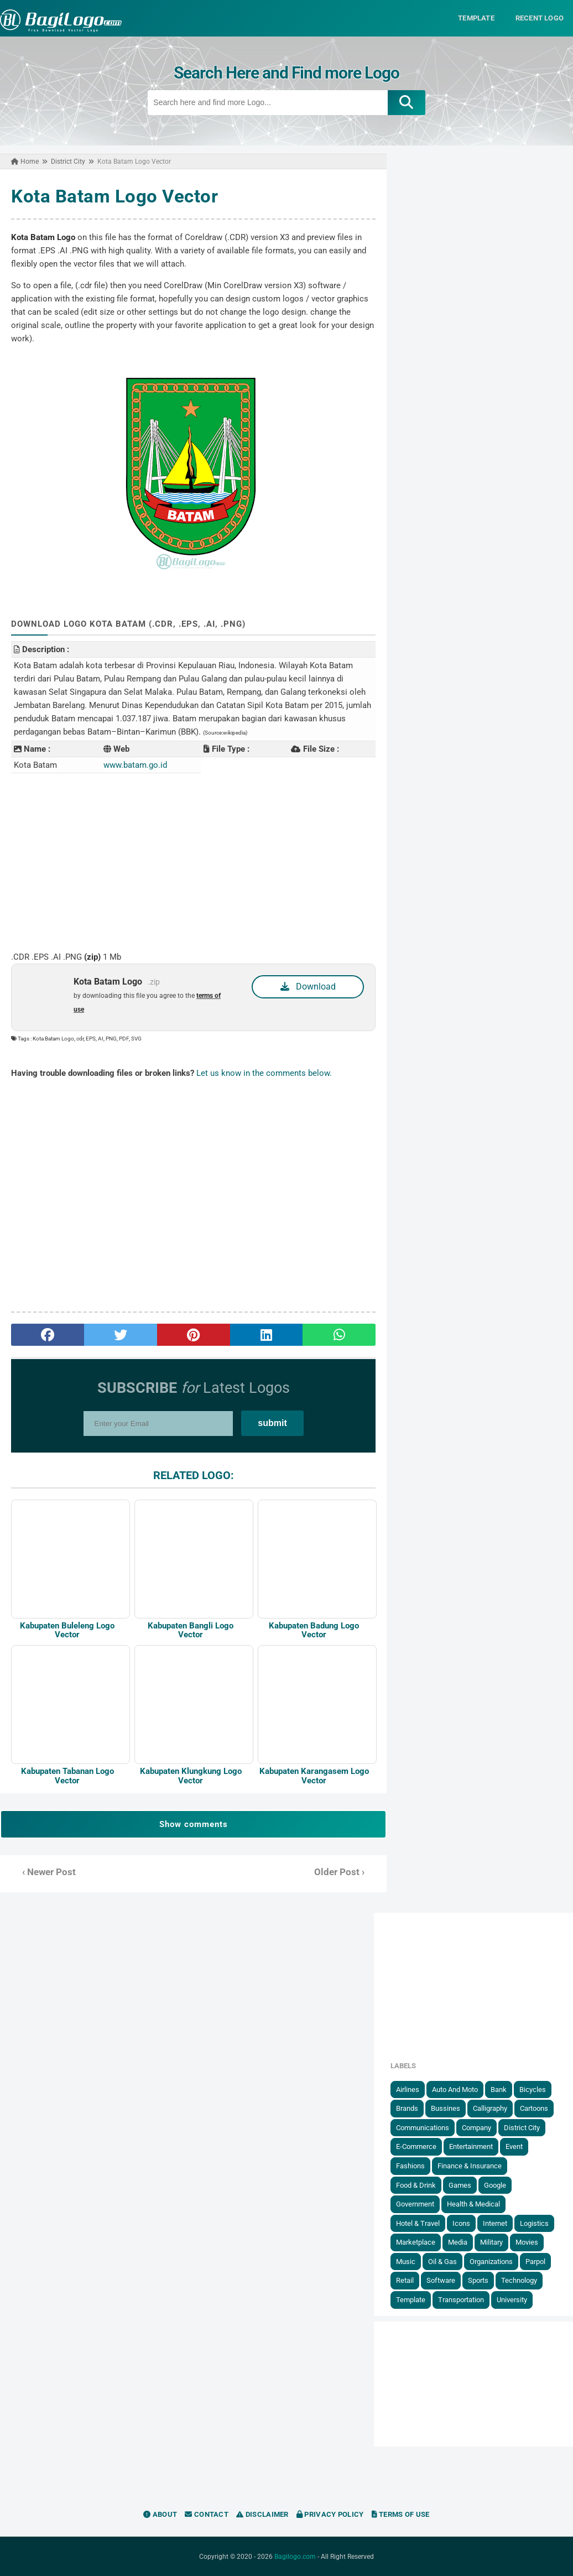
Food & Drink (416, 2185)
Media (457, 2242)
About (160, 2514)
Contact (206, 2514)
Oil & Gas (442, 2261)
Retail (405, 2280)
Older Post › (339, 1871)
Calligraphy (490, 2108)
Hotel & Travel (418, 2223)
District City (522, 2127)
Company (476, 2127)
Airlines (407, 2089)
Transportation (461, 2299)
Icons (461, 2223)
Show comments (193, 1824)
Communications (422, 2127)
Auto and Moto (455, 2089)
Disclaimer (262, 2514)
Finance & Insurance (469, 2165)
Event (514, 2146)
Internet (495, 2223)
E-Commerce (416, 2146)
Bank (499, 2089)
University (512, 2299)
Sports (478, 2280)
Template (410, 2299)
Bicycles (532, 2089)
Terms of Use (401, 2514)
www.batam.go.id (135, 764)
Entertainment (471, 2146)
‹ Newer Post (49, 1871)
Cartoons (534, 2108)
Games (460, 2185)
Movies (526, 2242)
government (415, 2203)
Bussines (445, 2108)
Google (495, 2185)
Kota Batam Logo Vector (114, 196)
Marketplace (415, 2242)
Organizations (491, 2261)
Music (405, 2261)
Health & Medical (473, 2203)
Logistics (534, 2223)
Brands (407, 2108)
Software (440, 2280)
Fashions (410, 2165)
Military (491, 2242)
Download (308, 986)
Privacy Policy (330, 2514)
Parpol (535, 2261)
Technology (519, 2280)
